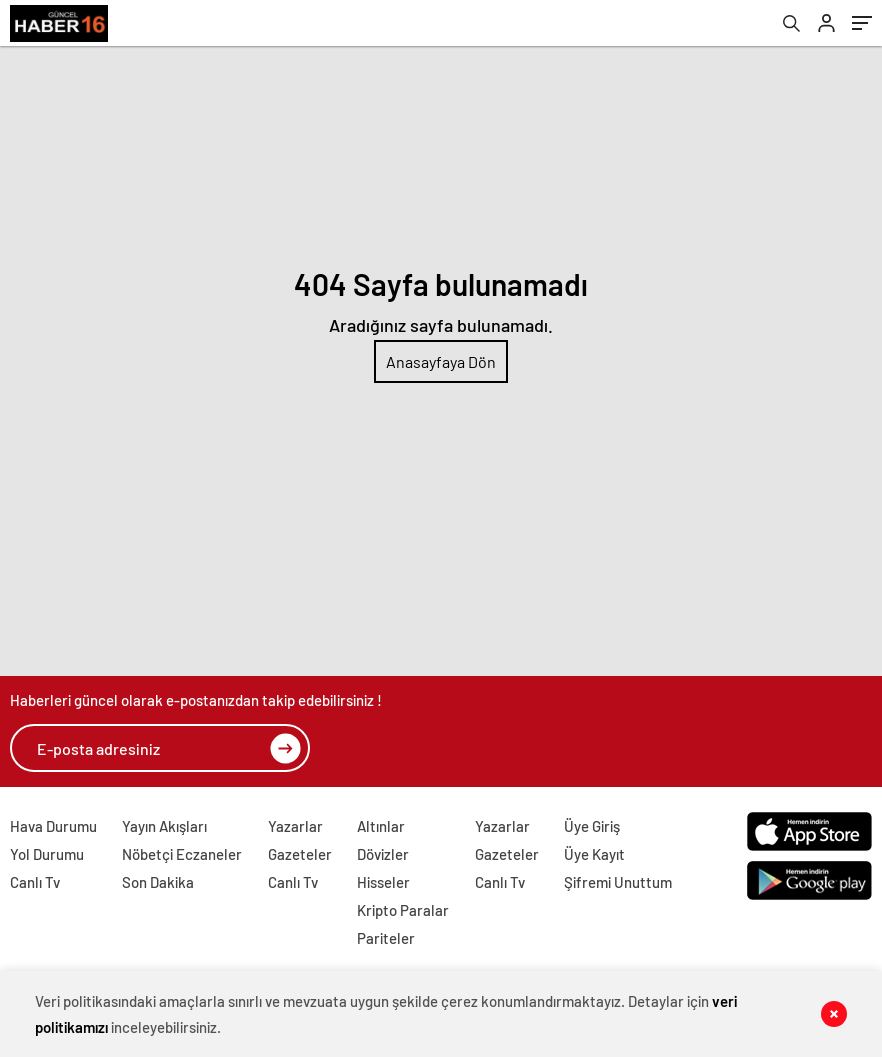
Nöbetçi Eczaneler (182, 854)
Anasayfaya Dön (441, 361)
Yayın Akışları (164, 826)
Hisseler (383, 882)
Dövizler (383, 854)
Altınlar (381, 826)
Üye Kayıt (594, 854)
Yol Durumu (47, 854)
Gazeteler (300, 854)
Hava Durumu (53, 826)
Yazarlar (295, 826)
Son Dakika (158, 882)
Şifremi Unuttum (618, 882)
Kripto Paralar (403, 910)
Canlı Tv (35, 882)
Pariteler (386, 938)
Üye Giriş (592, 826)
